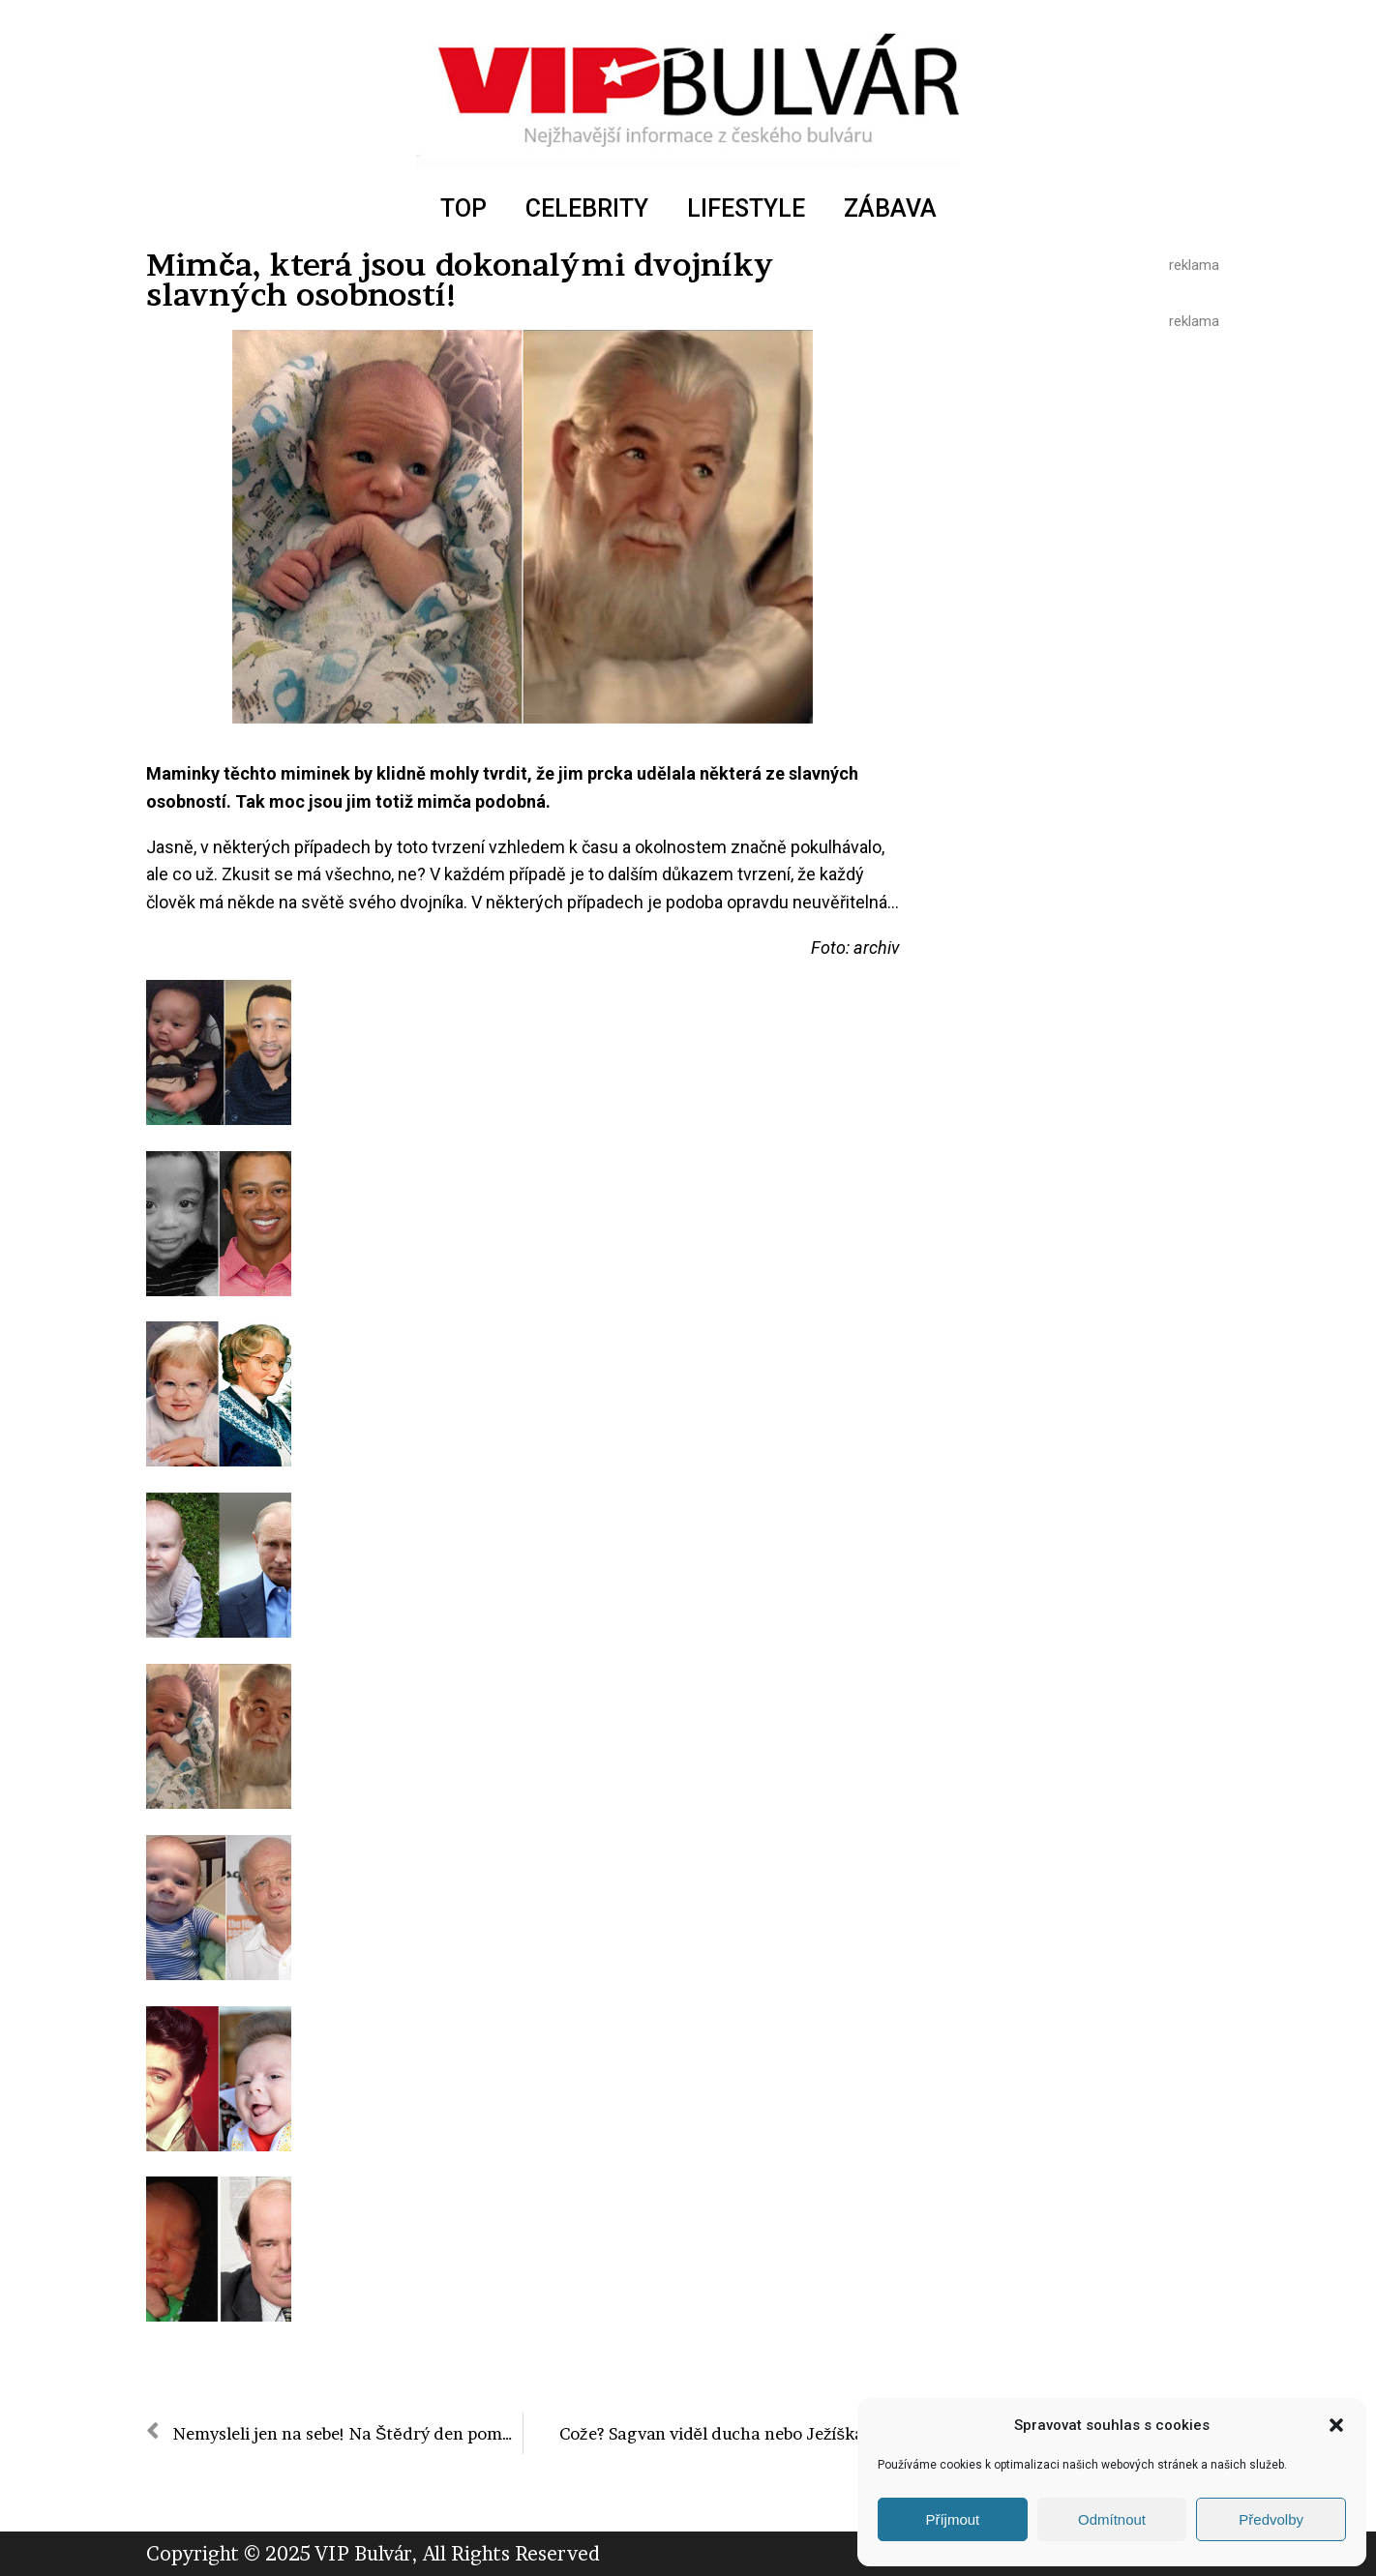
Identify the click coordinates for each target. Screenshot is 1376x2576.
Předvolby (1271, 2519)
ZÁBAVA (890, 208)
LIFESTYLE (746, 208)
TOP (463, 208)
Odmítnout (1112, 2519)
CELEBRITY (586, 208)
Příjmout (952, 2519)
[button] (1336, 2425)
